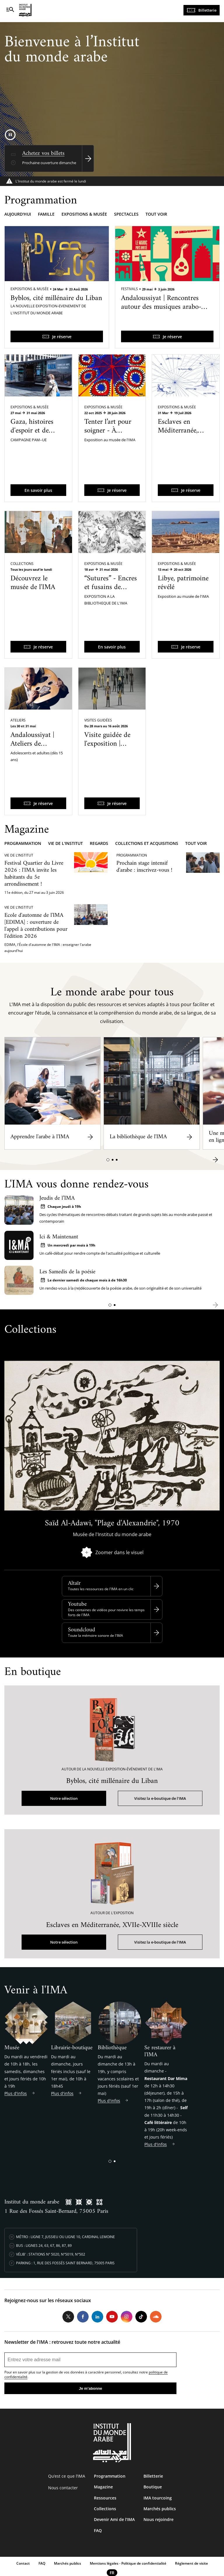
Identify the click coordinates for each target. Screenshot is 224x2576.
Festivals (129, 288)
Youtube (77, 1604)
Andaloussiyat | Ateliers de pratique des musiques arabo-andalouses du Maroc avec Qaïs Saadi (34, 761)
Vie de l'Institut (65, 843)
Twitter (68, 2317)
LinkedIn (97, 2317)
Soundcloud (81, 1630)
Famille (46, 214)
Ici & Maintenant (58, 1237)
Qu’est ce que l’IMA (66, 2476)
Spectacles (126, 214)
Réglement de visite (191, 2563)
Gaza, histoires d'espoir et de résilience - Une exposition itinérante (32, 439)
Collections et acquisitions (146, 843)
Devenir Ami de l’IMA (114, 2519)
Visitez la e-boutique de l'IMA (160, 1798)
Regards (99, 843)
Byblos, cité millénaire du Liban (56, 298)
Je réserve (61, 336)
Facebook (83, 2317)
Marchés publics (160, 2508)
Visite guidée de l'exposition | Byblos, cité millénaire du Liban (107, 752)
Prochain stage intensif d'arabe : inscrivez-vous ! (144, 866)
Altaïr (74, 1583)
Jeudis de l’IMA (57, 1198)
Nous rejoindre (159, 2519)
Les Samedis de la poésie (67, 1272)
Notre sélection (64, 1798)
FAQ (98, 2530)
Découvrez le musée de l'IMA (32, 583)
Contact (23, 2563)
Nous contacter (63, 2487)
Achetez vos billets (43, 153)
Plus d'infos (15, 2093)
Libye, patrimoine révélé (183, 583)
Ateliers (18, 720)
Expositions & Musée (29, 288)
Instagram (126, 2317)
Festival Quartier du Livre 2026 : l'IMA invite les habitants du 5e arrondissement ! (33, 873)
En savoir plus (38, 490)
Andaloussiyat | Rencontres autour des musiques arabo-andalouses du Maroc (161, 307)
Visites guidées (98, 720)
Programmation (22, 843)
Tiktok (141, 2317)
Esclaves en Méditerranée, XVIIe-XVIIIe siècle (178, 435)
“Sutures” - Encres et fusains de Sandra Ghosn (110, 587)
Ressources (105, 2498)
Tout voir (156, 214)
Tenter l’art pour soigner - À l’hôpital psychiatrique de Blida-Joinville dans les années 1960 (108, 448)
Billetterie (207, 10)
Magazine (103, 2487)
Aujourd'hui (17, 214)
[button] (107, 1159)
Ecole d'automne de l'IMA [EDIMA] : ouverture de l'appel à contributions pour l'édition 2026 (35, 926)
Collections (22, 563)
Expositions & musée (84, 214)
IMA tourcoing (158, 2498)
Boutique (153, 2487)
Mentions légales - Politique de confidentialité (128, 2563)
